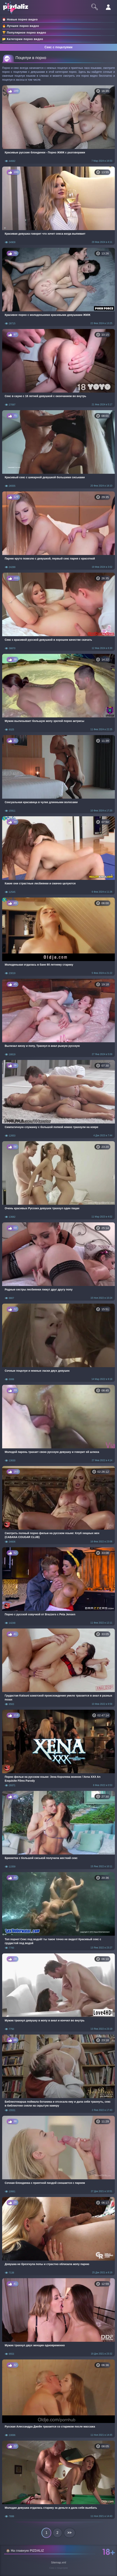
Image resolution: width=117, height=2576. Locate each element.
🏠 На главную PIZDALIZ (25, 2550)
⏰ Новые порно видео (20, 19)
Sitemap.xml (58, 2562)
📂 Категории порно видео (22, 39)
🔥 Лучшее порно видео (20, 25)
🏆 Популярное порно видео (24, 32)
